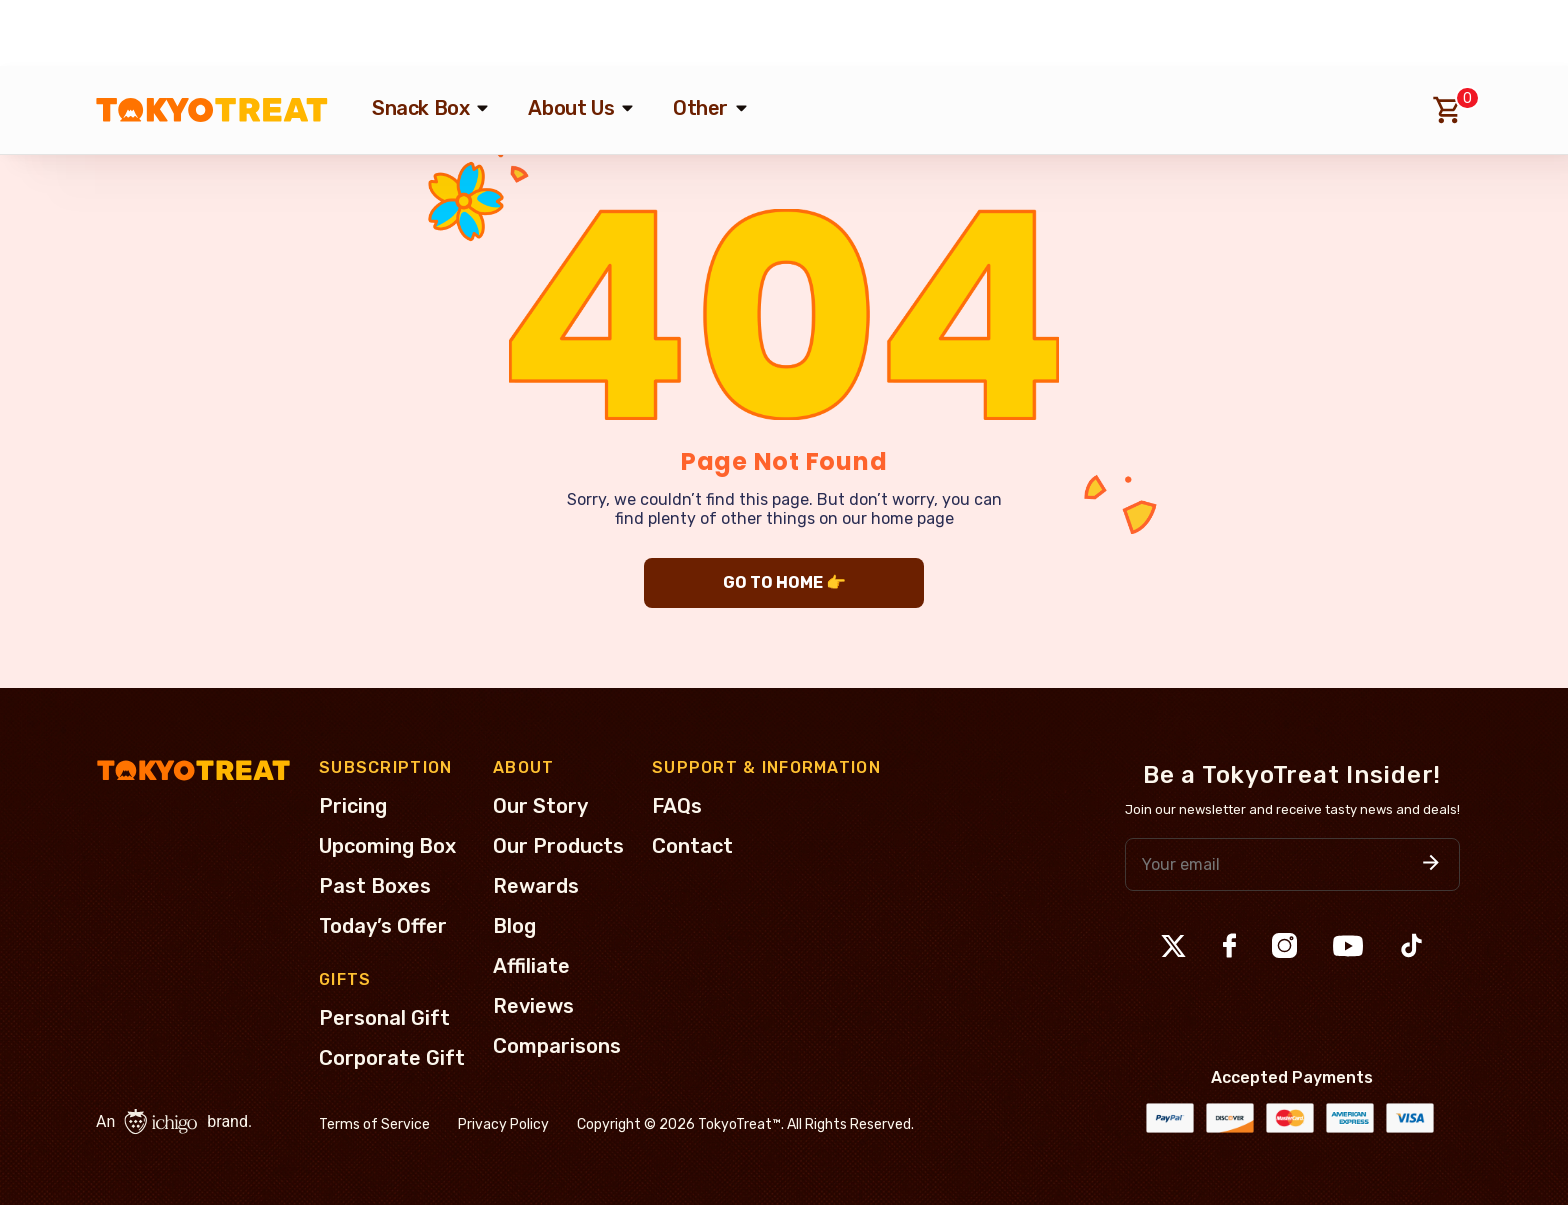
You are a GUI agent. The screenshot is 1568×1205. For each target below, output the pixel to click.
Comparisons (557, 1046)
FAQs (677, 806)
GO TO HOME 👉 (784, 582)
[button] (1431, 864)
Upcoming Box (387, 846)
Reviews (533, 1006)
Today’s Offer (383, 926)
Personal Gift (384, 1018)
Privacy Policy (503, 1124)
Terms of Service (374, 1124)
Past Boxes (375, 886)
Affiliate (531, 966)
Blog (514, 926)
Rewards (536, 886)
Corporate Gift (392, 1058)
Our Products (558, 846)
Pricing (353, 806)
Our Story (540, 806)
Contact (692, 846)
